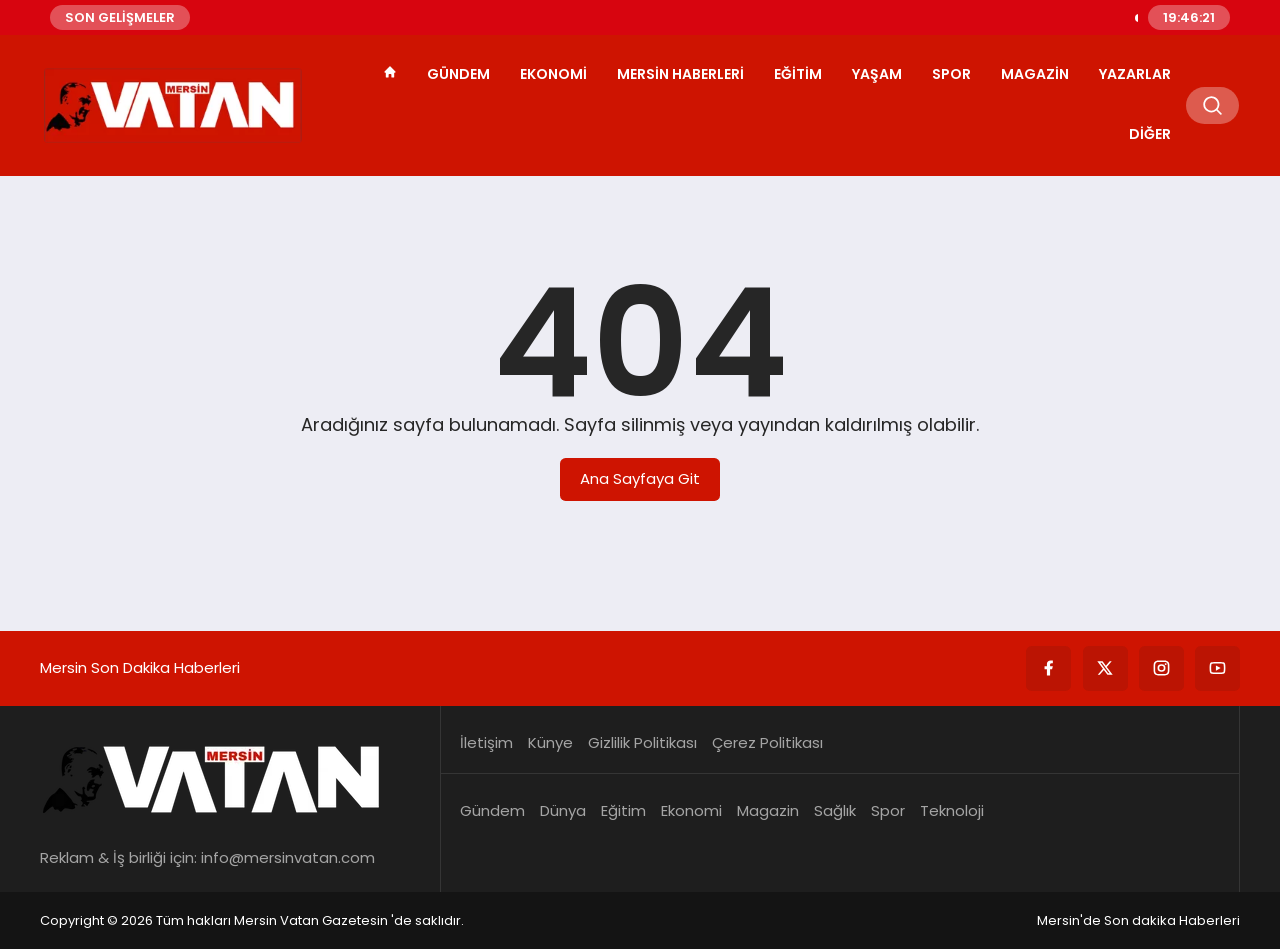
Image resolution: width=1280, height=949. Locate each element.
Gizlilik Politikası (642, 742)
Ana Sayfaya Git (640, 478)
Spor (951, 74)
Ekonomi (553, 74)
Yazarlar (1135, 74)
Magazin (1035, 74)
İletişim (486, 742)
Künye (550, 742)
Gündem (458, 74)
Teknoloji (952, 810)
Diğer (1150, 134)
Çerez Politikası (767, 742)
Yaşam (877, 74)
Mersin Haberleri (680, 74)
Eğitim (798, 74)
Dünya (563, 810)
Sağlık (835, 810)
